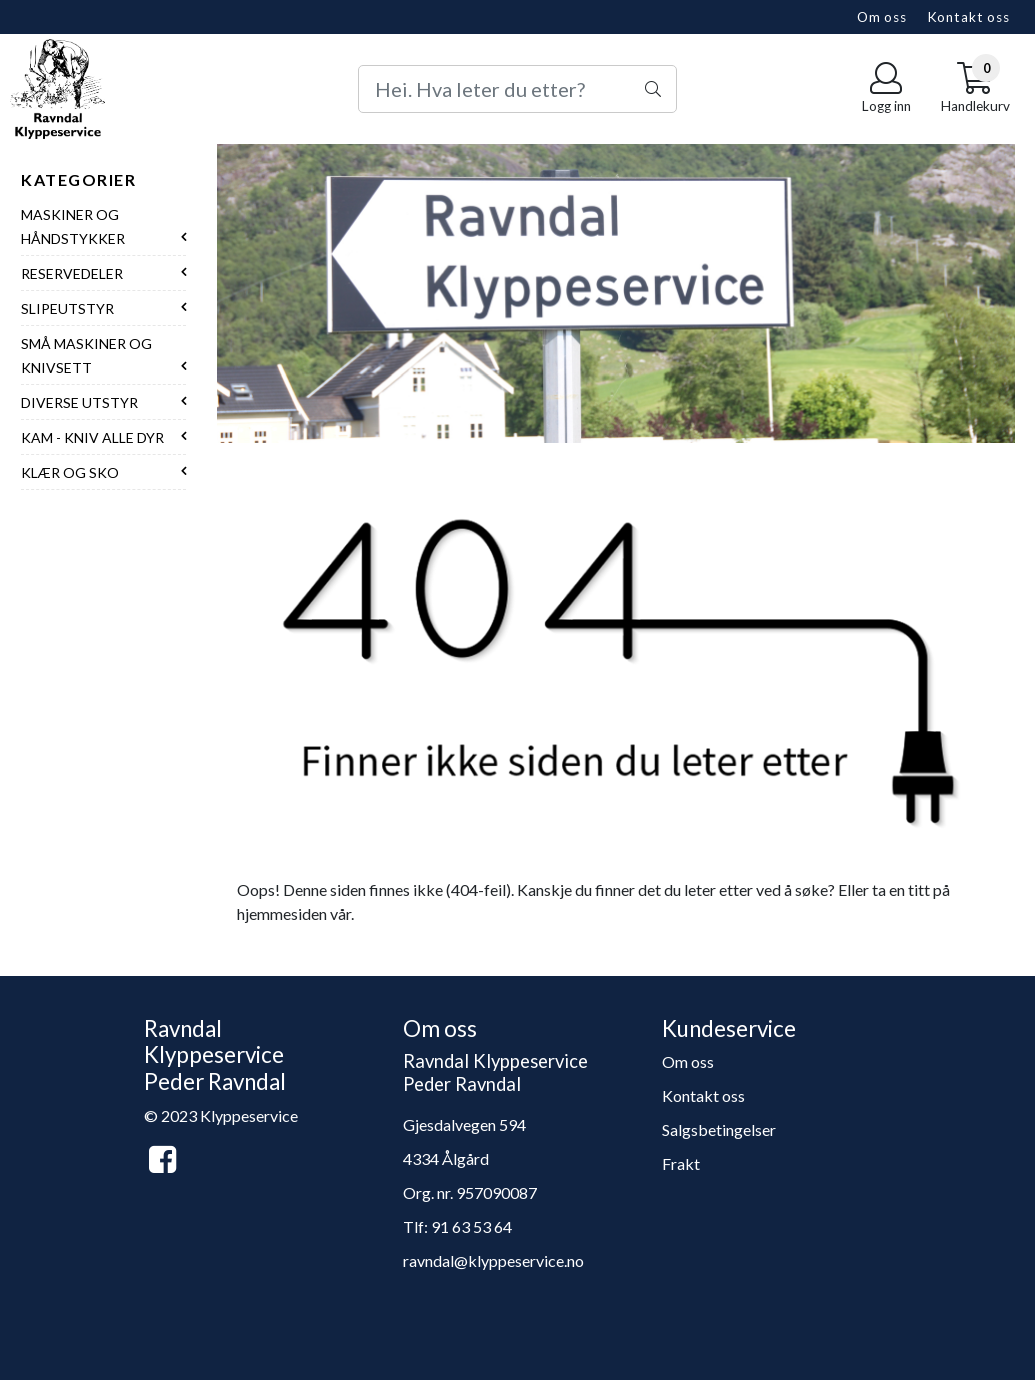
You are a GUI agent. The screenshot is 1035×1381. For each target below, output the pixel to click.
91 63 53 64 (471, 1226)
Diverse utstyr (79, 402)
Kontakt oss (968, 17)
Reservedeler (72, 273)
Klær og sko (70, 472)
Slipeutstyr (67, 308)
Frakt (681, 1163)
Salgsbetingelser (719, 1129)
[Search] (517, 89)
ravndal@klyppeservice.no (493, 1260)
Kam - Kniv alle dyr (92, 437)
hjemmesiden (282, 913)
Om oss (882, 17)
